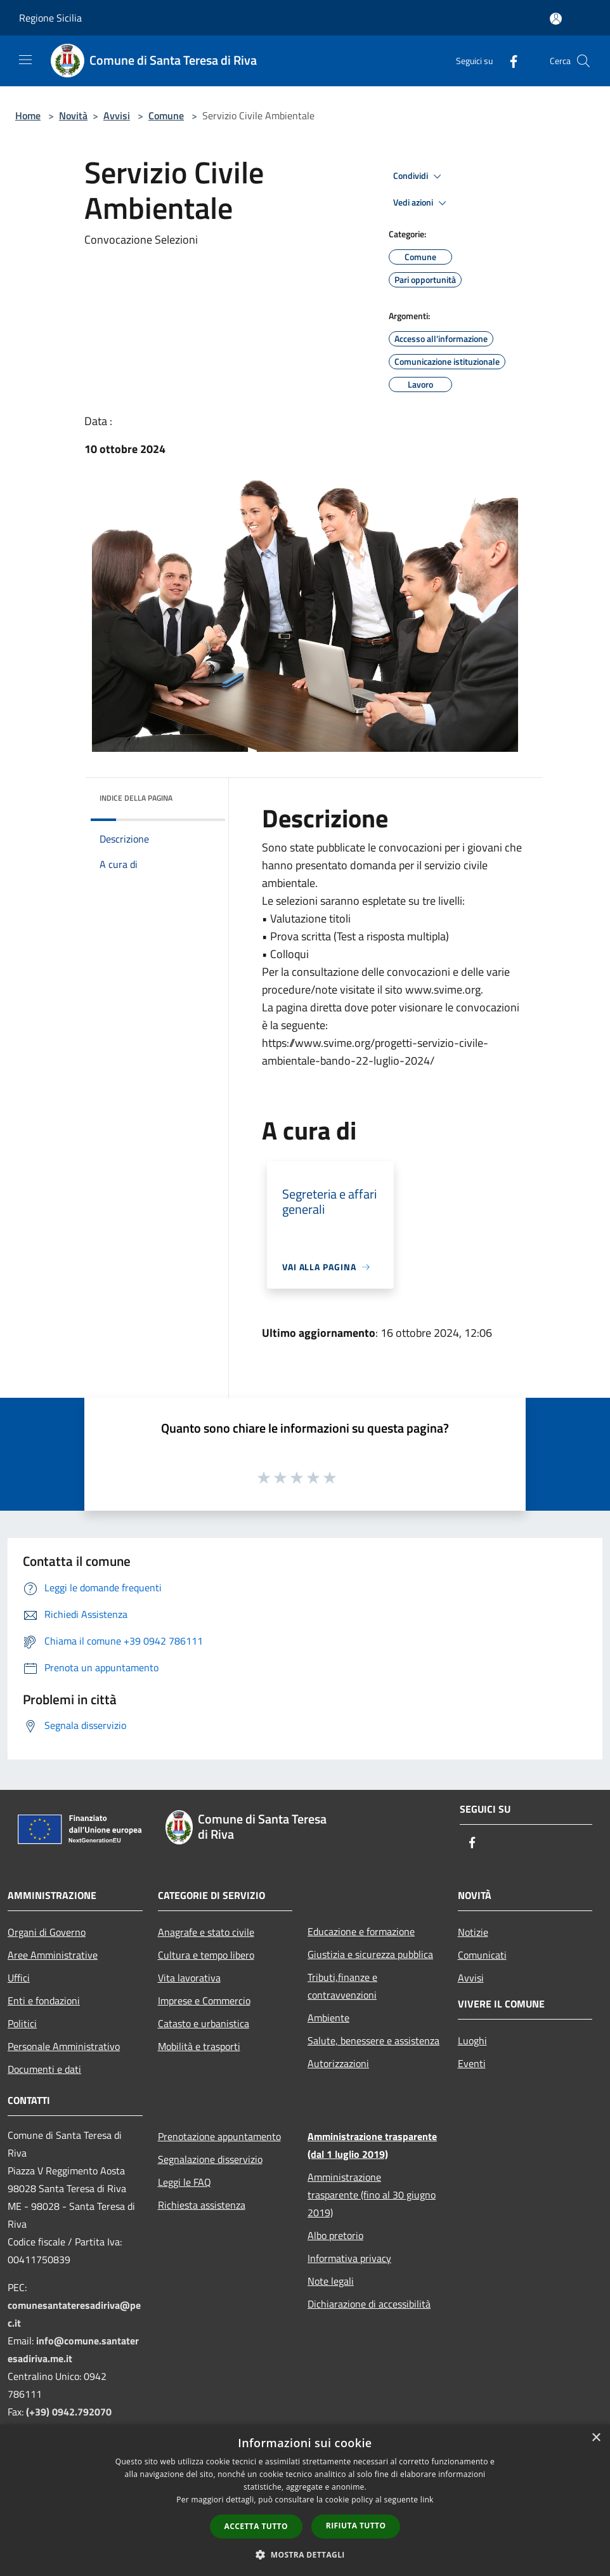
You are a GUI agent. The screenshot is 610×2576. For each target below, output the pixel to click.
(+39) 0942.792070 (69, 2411)
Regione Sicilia (50, 17)
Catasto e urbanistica (203, 2023)
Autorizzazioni (338, 2063)
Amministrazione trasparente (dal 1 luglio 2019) (372, 2145)
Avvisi (116, 115)
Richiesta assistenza (201, 2204)
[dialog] (305, 2500)
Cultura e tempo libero (206, 1954)
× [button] (595, 2438)
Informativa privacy (349, 2258)
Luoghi (472, 2040)
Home (28, 115)
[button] (305, 2554)
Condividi (419, 176)
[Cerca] (583, 61)
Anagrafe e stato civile (206, 1932)
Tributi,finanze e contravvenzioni (342, 1985)
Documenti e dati (44, 2069)
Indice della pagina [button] (136, 798)
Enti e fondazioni (44, 2000)
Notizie (473, 1932)
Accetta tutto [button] (256, 2526)
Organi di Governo (47, 1932)
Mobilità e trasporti (199, 2046)
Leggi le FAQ (184, 2182)
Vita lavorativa (189, 1977)
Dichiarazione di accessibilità (369, 2303)
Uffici (19, 1977)
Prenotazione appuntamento (219, 2136)
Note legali (331, 2281)
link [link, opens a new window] (427, 2499)
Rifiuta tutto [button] (356, 2525)
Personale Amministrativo (64, 2046)
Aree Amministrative (53, 1954)
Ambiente (328, 2017)
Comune (166, 115)
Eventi (472, 2063)
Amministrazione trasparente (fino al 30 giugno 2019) (372, 2194)
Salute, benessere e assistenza (373, 2040)
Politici (22, 2023)
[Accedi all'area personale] (555, 18)
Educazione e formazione (361, 1931)
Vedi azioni (421, 203)
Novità (73, 115)
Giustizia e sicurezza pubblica (370, 1954)
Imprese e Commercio (204, 2000)
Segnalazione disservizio (210, 2159)
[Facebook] (508, 60)
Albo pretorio (335, 2235)
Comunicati (482, 1954)
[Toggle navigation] (25, 59)
